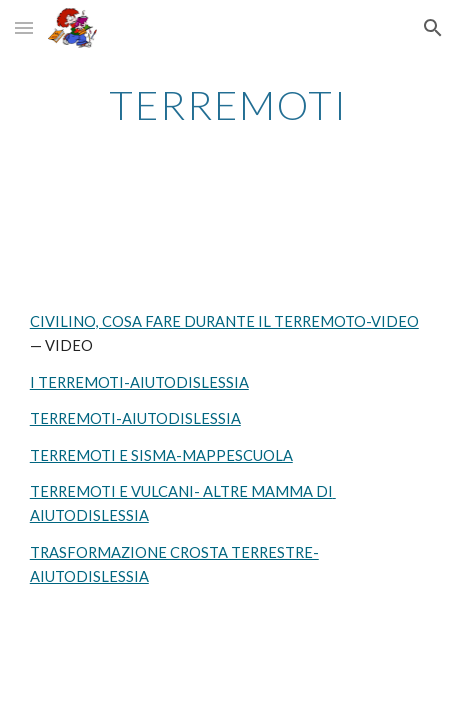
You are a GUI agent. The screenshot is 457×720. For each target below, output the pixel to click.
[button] (24, 27)
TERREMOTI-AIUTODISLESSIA (135, 418)
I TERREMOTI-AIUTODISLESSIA (139, 382)
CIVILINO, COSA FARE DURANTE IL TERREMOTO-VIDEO (224, 321)
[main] (229, 105)
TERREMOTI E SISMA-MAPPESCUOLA (161, 455)
